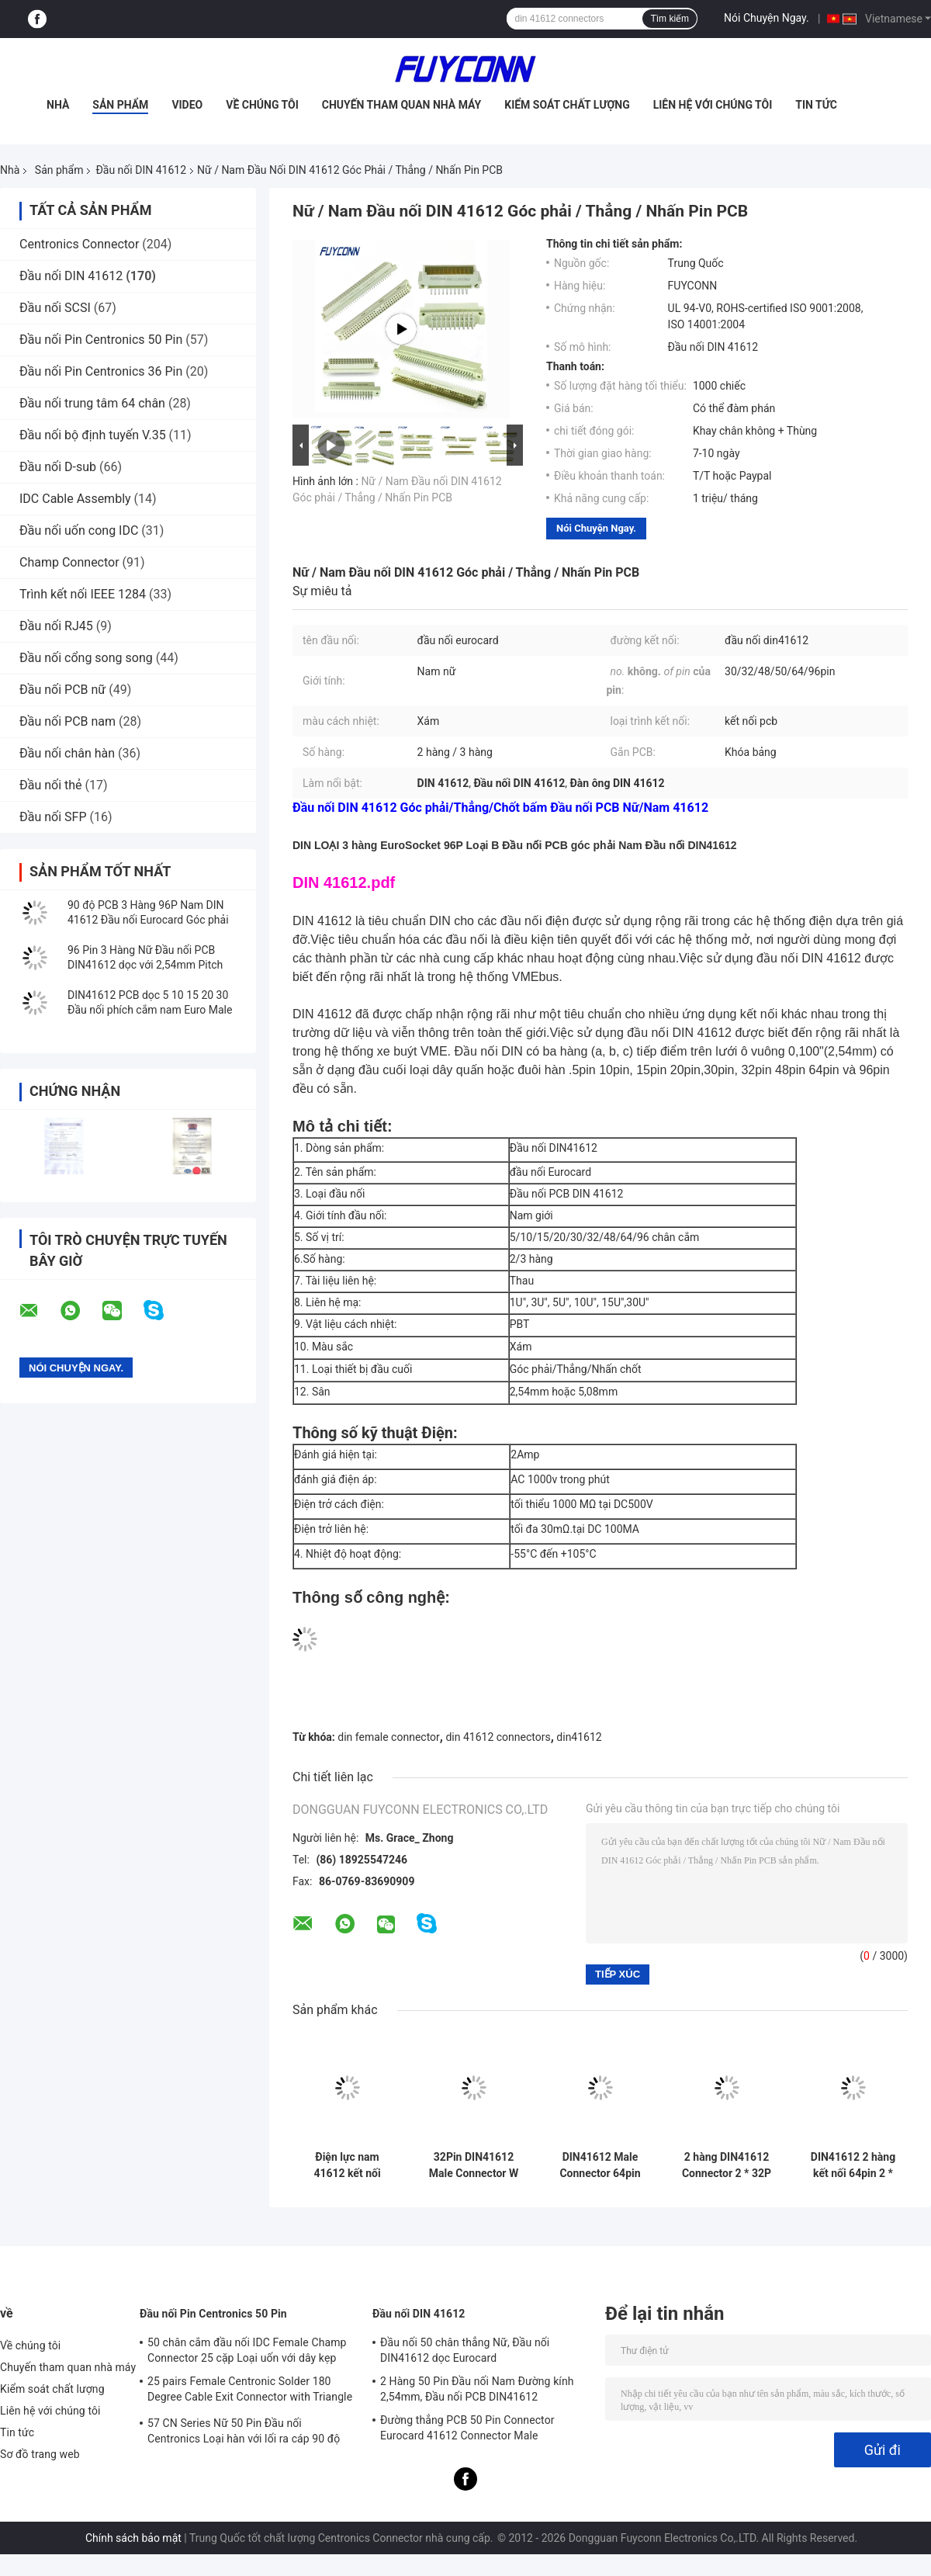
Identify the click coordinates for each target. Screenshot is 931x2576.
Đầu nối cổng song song (86, 657)
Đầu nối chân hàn (67, 753)
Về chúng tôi (262, 105)
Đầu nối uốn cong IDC (78, 530)
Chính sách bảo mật (133, 2538)
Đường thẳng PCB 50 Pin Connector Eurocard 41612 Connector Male (467, 2428)
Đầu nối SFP (52, 817)
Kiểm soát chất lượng (566, 105)
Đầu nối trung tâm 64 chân (92, 403)
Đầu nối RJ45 (56, 626)
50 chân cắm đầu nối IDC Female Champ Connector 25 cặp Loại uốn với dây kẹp (247, 2350)
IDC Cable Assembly (75, 498)
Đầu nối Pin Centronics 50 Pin (100, 339)
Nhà (58, 105)
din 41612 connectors (497, 1737)
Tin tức (816, 105)
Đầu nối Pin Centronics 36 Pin (100, 371)
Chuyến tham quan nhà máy (401, 105)
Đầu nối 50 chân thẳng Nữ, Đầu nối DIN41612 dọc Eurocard (464, 2350)
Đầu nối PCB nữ (62, 689)
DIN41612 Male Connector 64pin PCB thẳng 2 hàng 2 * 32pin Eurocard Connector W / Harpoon (600, 2165)
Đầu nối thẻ (50, 785)
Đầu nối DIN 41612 (140, 170)
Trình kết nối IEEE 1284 (82, 594)
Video (186, 105)
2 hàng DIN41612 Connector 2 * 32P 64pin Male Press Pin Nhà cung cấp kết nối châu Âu (726, 2165)
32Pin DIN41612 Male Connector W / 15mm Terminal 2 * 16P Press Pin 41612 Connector (473, 2165)
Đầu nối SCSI (55, 307)
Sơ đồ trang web (40, 2454)
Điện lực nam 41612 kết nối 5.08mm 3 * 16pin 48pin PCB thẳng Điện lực (347, 2165)
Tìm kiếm (669, 18)
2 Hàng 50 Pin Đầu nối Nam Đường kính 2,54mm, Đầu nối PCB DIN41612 (477, 2389)
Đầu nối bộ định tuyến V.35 (92, 435)
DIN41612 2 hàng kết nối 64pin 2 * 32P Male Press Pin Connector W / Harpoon (853, 2165)
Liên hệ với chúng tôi (713, 105)
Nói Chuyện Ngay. (766, 18)
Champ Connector (69, 562)
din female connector (388, 1737)
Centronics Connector (79, 244)
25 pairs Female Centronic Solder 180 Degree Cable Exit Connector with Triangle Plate (249, 2391)
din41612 (578, 1737)
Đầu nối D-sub (57, 466)
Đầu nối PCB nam (67, 721)
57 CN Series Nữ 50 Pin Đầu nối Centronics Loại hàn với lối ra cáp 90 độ (243, 2431)
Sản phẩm (120, 105)
